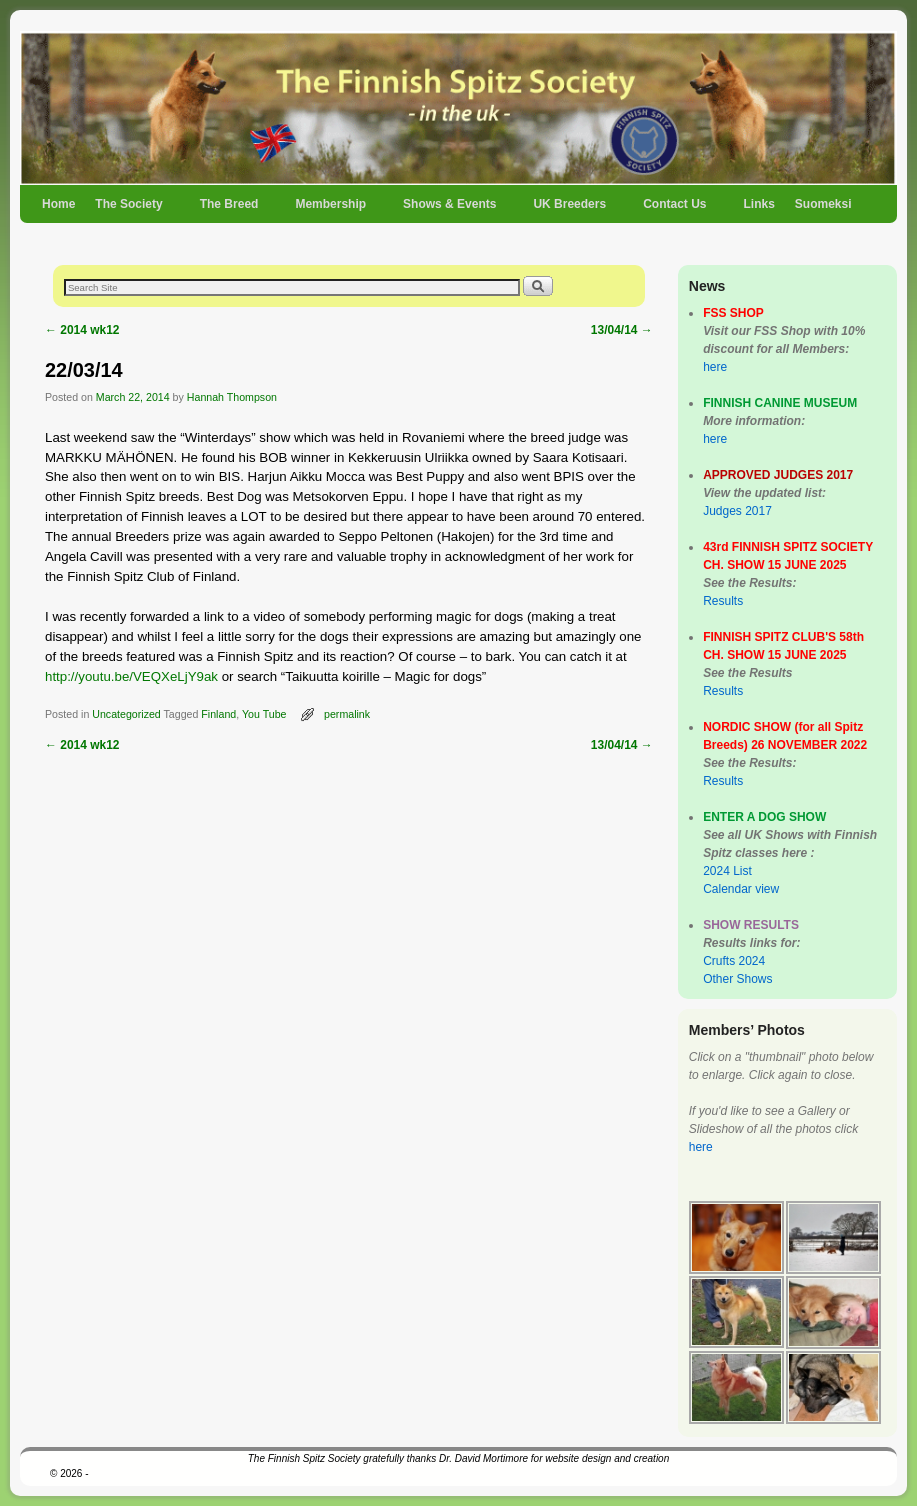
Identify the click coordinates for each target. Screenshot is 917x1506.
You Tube (264, 714)
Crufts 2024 (734, 961)
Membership (331, 210)
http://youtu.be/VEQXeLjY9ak (131, 676)
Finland (218, 714)
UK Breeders (570, 210)
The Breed (230, 210)
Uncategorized (126, 714)
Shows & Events (450, 210)
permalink (347, 714)
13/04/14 (622, 330)
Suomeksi (823, 204)
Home (58, 204)
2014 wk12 (82, 330)
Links (758, 204)
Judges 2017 (737, 511)
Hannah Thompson (232, 397)
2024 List (727, 871)
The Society (129, 210)
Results (723, 601)
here (715, 367)
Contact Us (675, 210)
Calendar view (741, 889)
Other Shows (737, 979)
